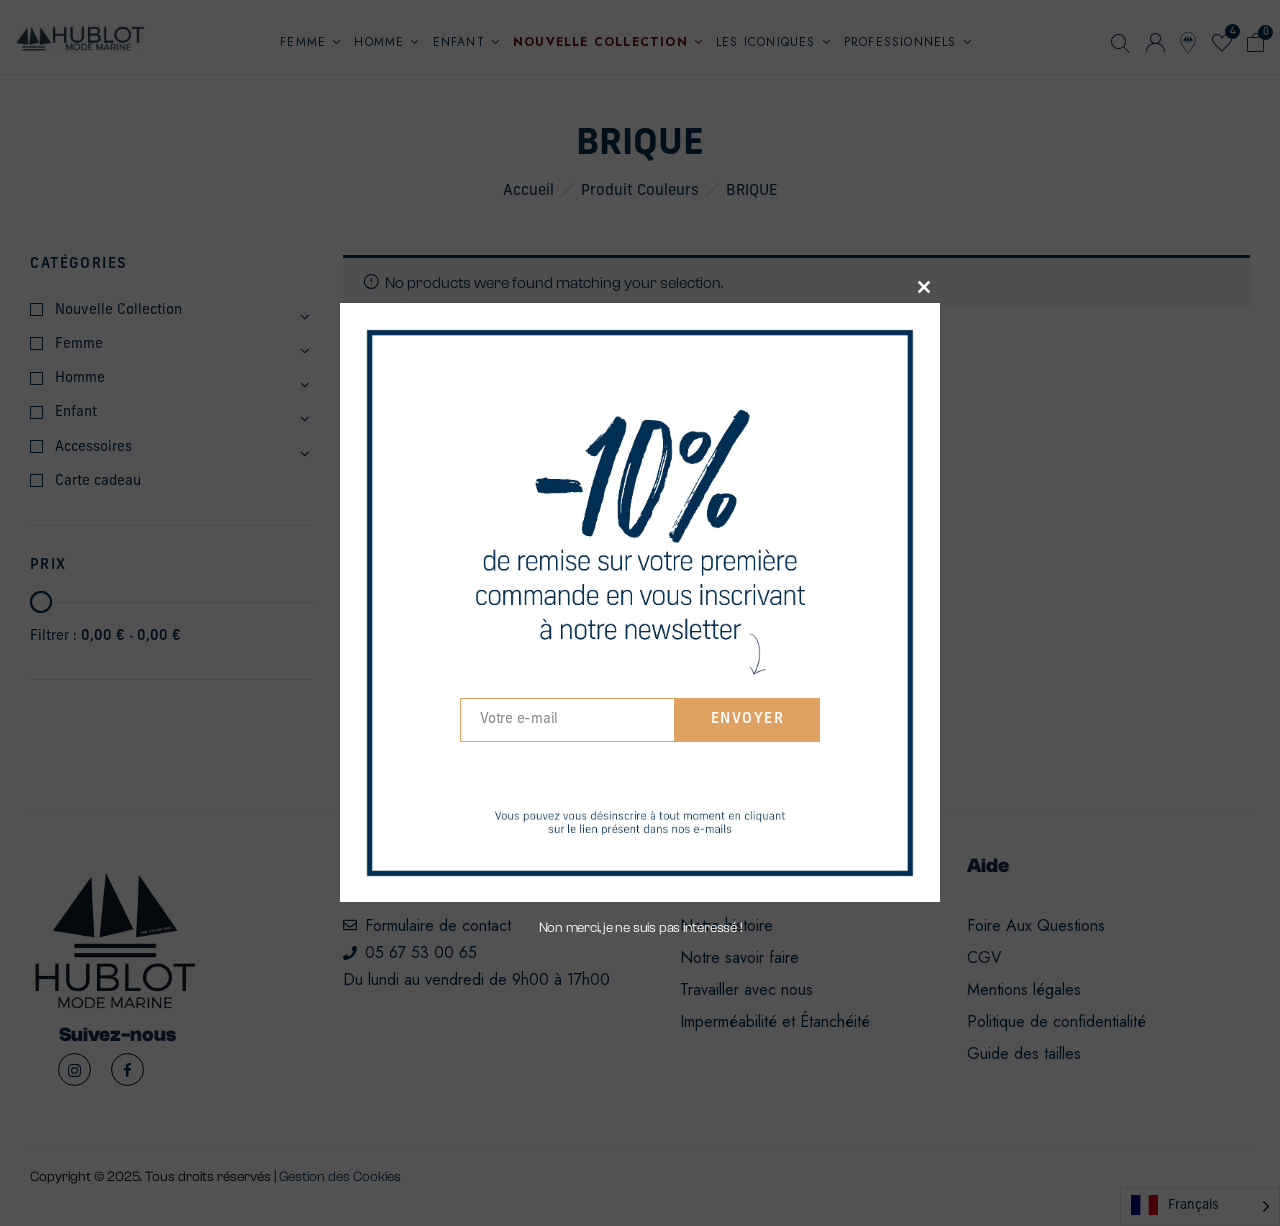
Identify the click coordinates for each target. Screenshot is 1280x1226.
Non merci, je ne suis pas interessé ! (640, 928)
